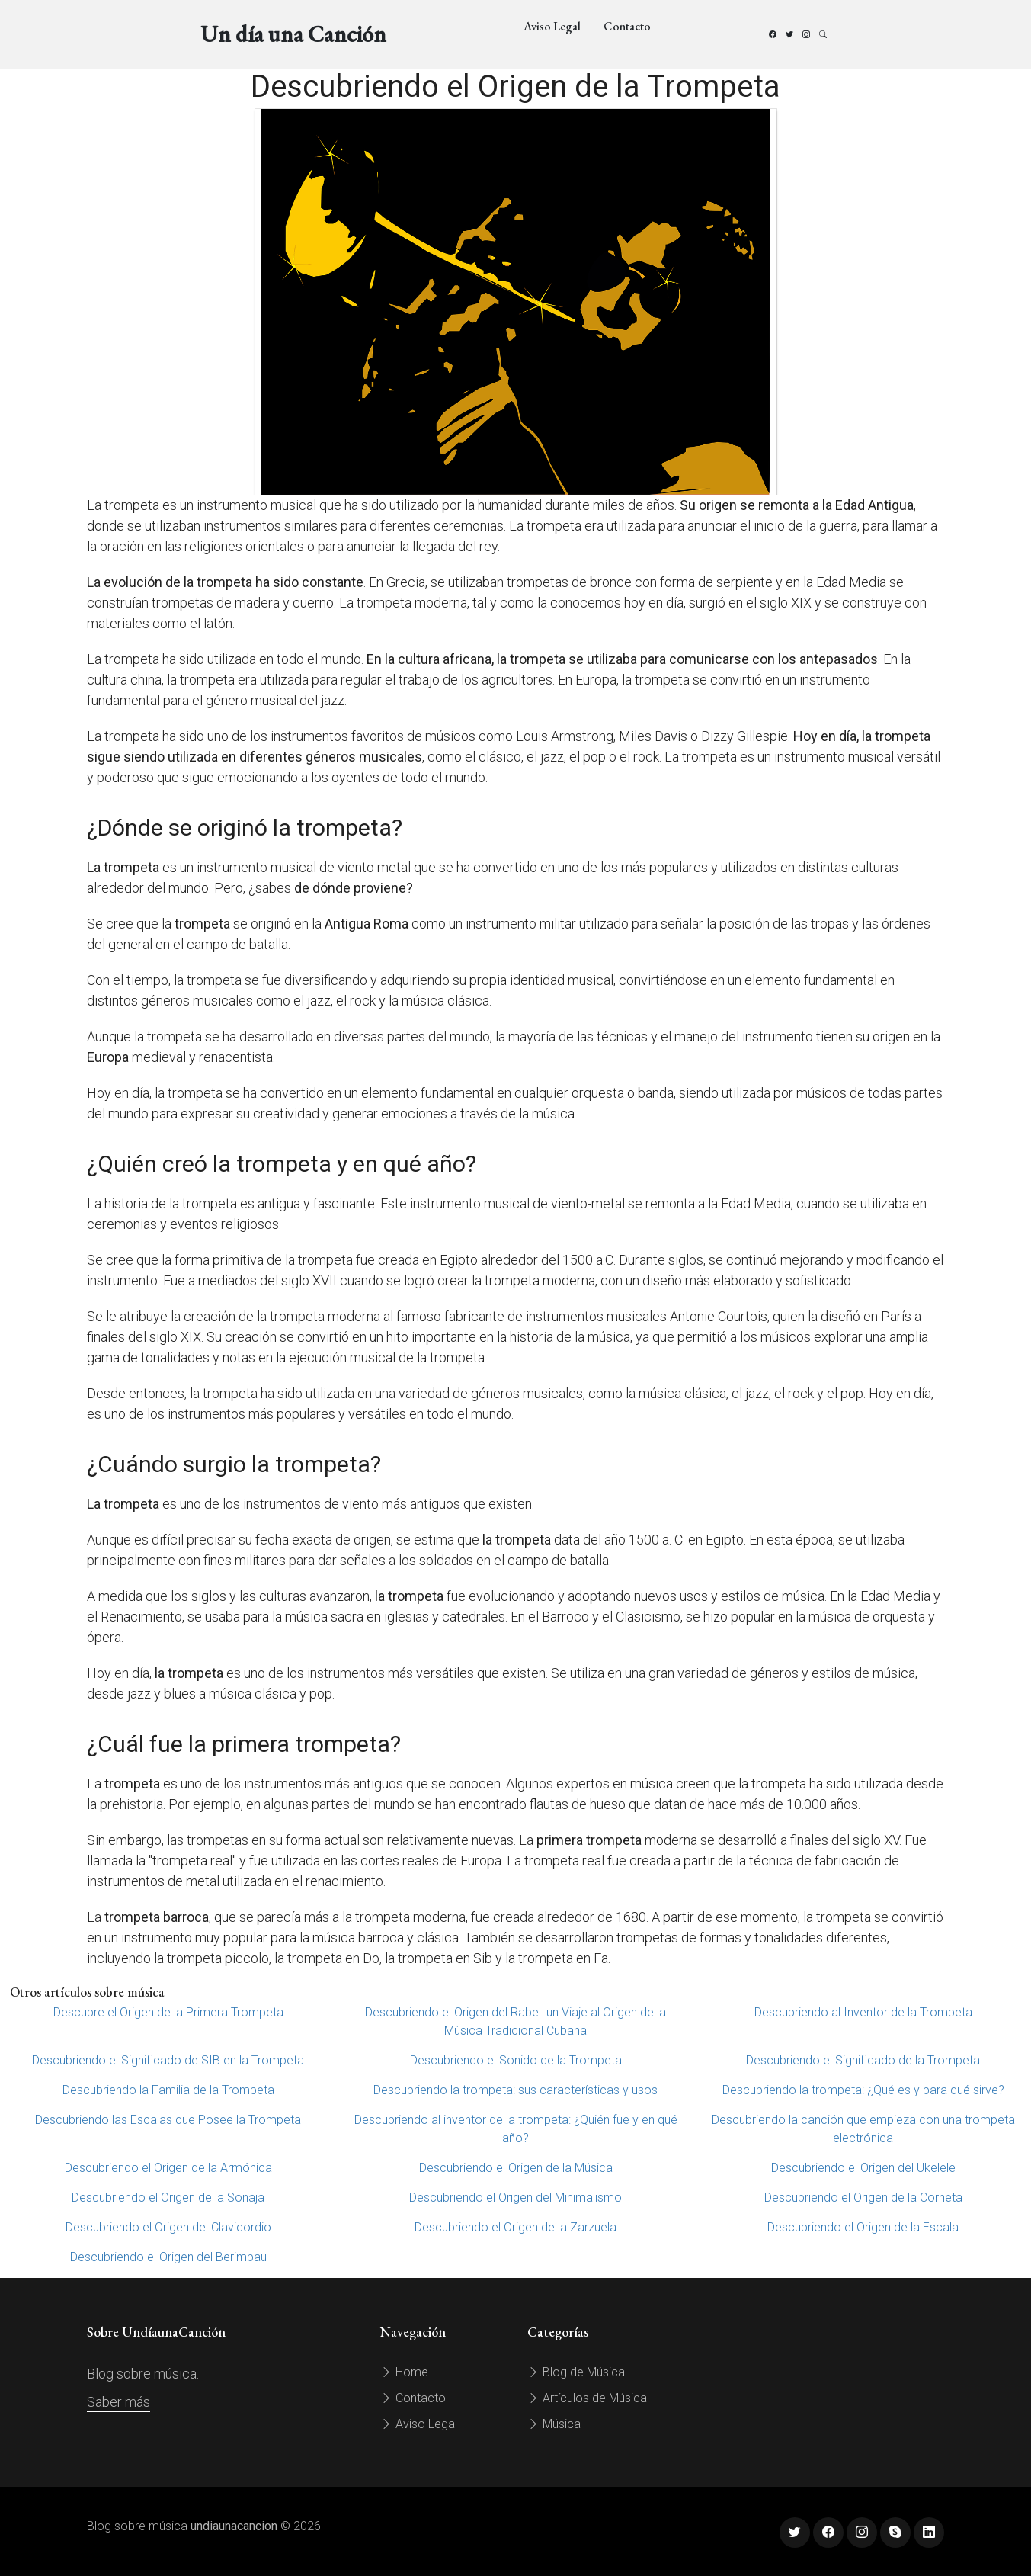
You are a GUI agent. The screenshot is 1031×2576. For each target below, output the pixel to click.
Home (404, 2372)
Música (554, 2424)
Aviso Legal (552, 26)
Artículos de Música (587, 2398)
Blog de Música (576, 2372)
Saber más (118, 2402)
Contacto (627, 26)
